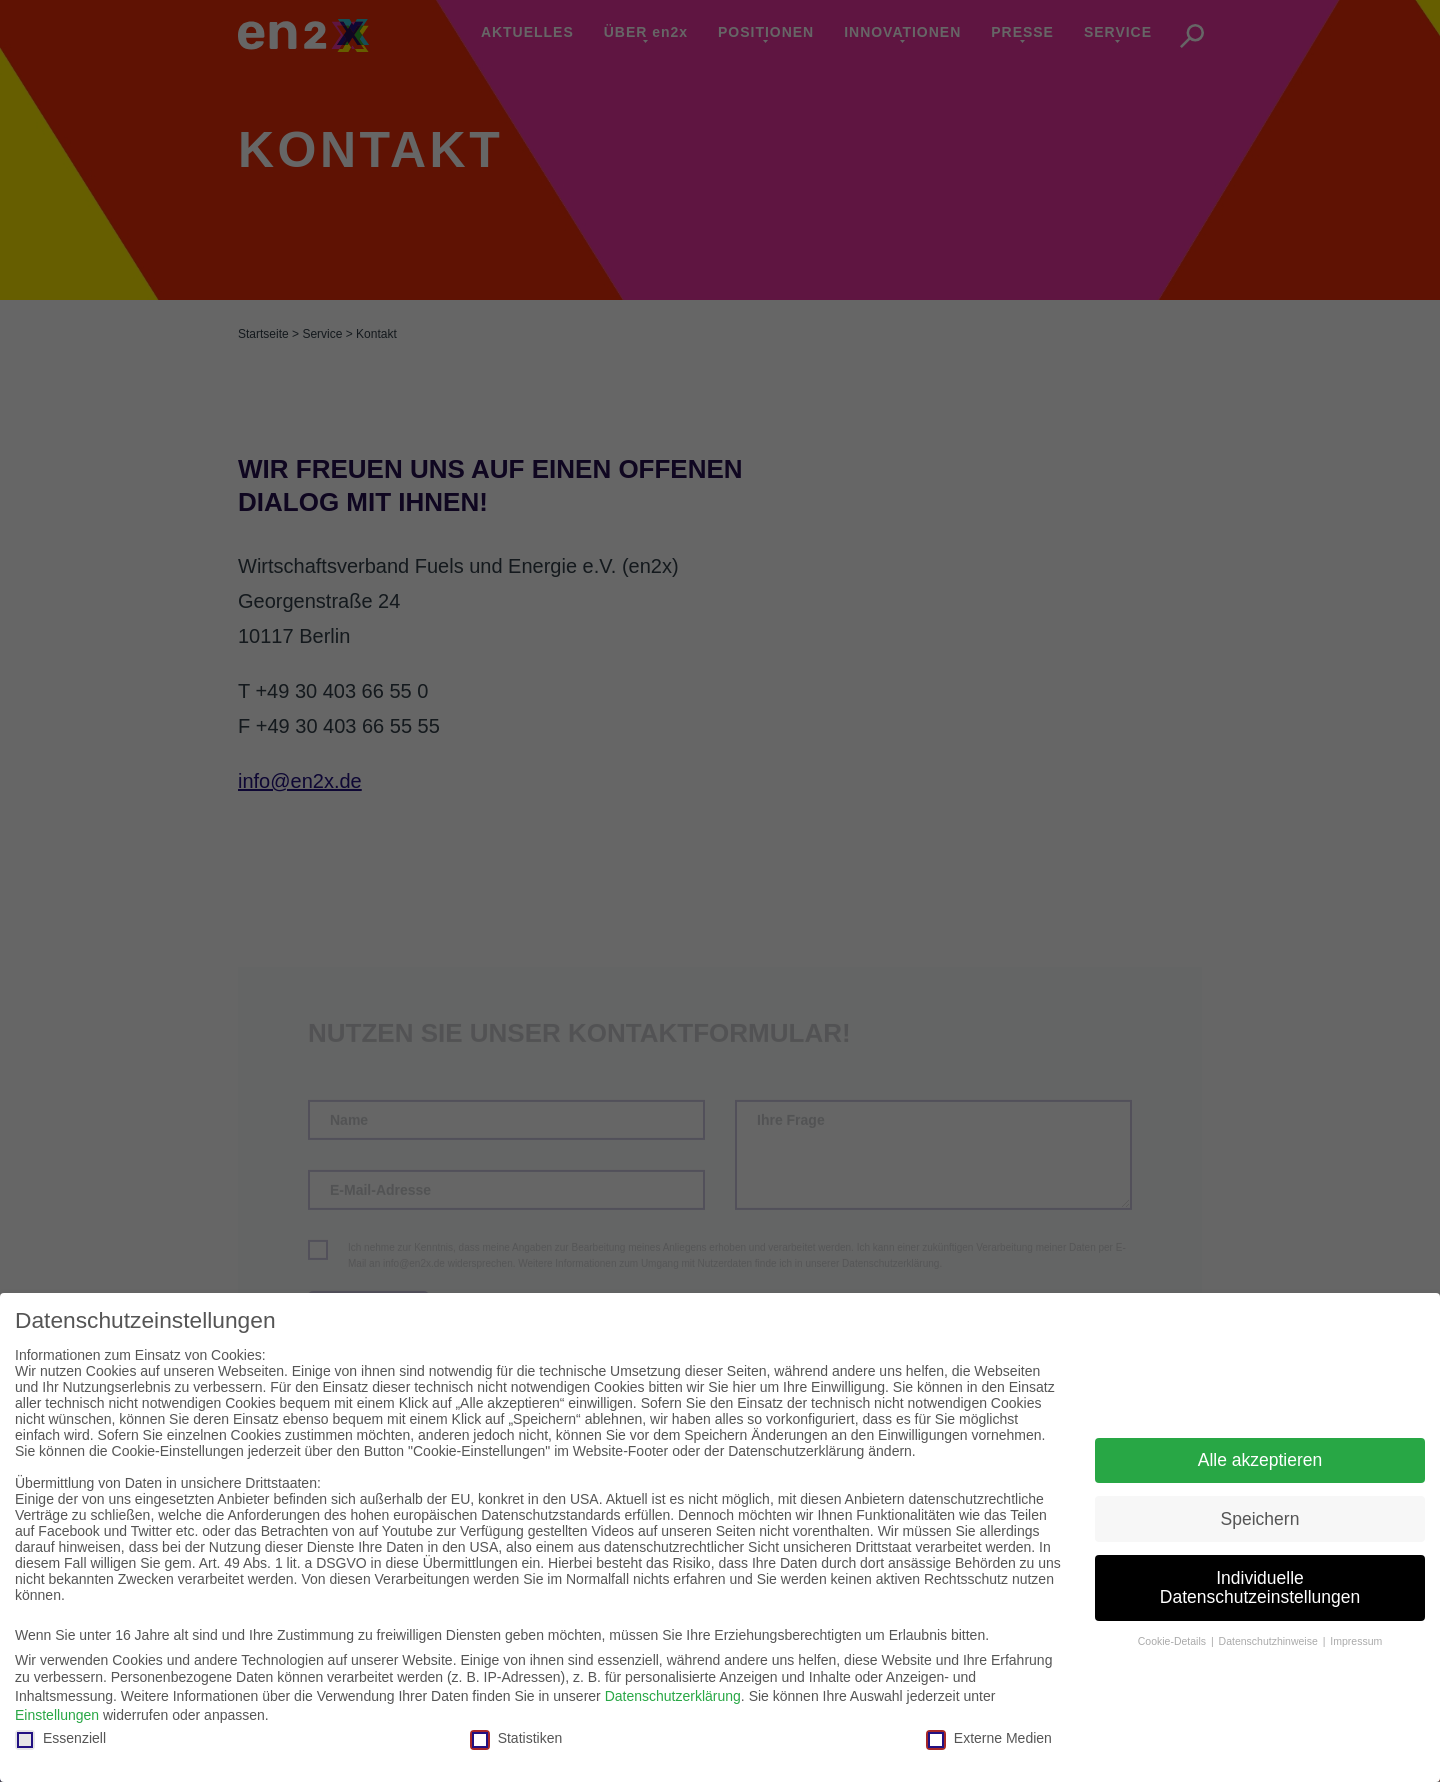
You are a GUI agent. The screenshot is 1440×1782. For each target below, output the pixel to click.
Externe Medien (989, 1738)
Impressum (1356, 1641)
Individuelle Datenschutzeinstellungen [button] (1260, 1588)
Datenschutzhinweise (1270, 1641)
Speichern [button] (1260, 1519)
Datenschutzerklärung (673, 1696)
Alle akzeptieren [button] (1260, 1460)
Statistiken (516, 1738)
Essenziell (60, 1738)
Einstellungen (57, 1715)
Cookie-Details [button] (1173, 1641)
